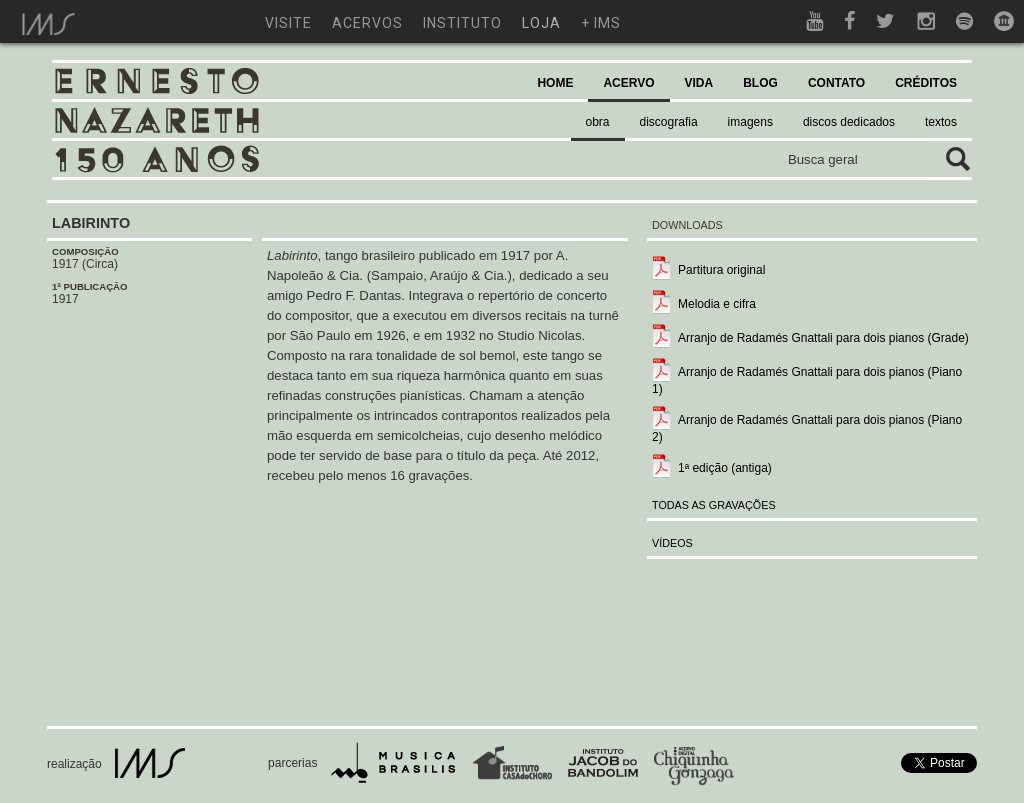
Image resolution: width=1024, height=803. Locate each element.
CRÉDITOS (926, 83)
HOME (555, 83)
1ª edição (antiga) (725, 468)
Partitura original (721, 270)
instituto (462, 23)
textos (941, 122)
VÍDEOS (672, 543)
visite (288, 23)
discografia (669, 122)
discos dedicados (849, 122)
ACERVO (628, 83)
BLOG (760, 83)
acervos (367, 23)
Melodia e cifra (717, 304)
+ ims (601, 23)
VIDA (699, 83)
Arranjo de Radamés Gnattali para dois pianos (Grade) (823, 338)
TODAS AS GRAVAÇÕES (714, 505)
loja (541, 23)
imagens (750, 122)
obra (598, 122)
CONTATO (836, 83)
